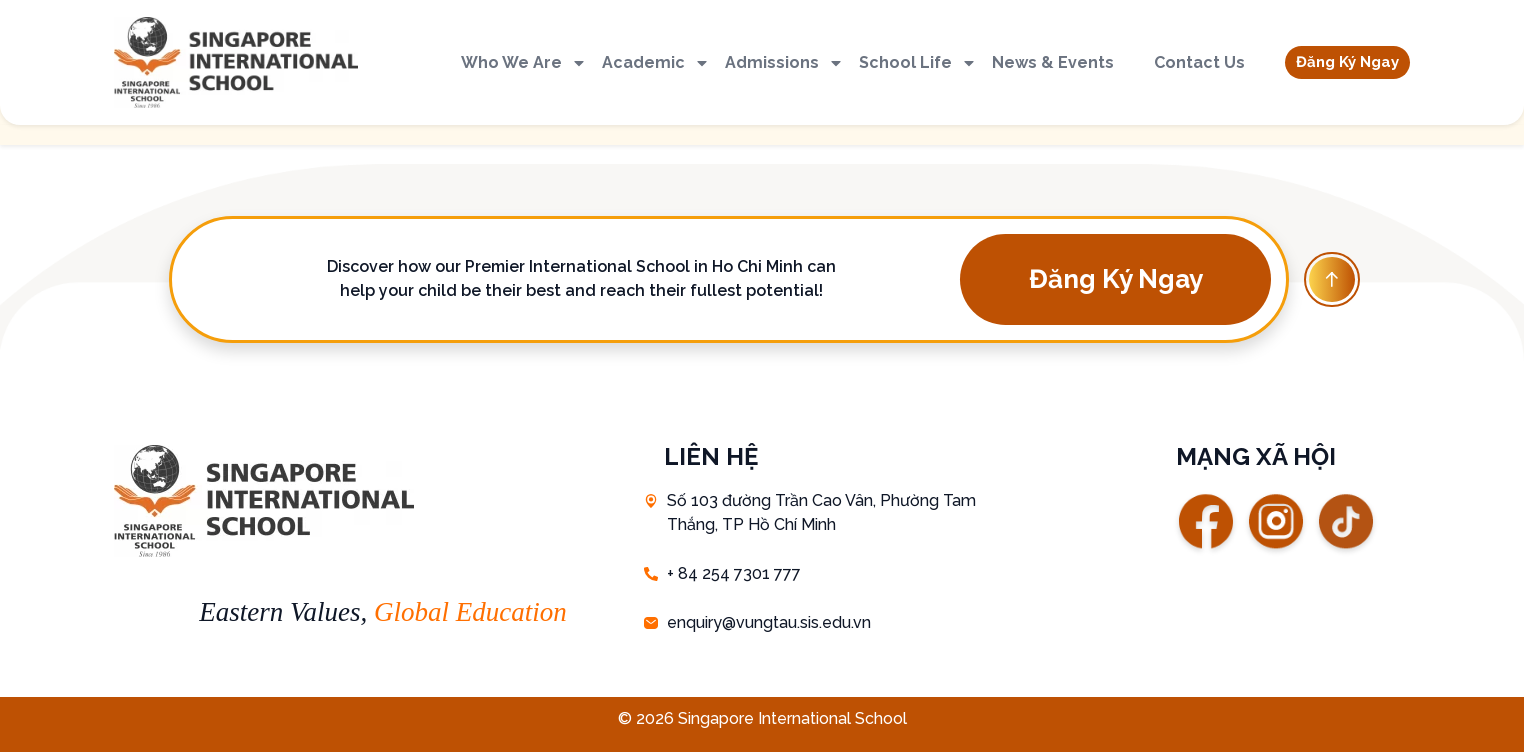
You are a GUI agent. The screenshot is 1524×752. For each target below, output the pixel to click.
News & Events (1053, 62)
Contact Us (1199, 62)
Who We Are (524, 63)
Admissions (784, 63)
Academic (656, 63)
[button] (1347, 62)
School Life (918, 63)
